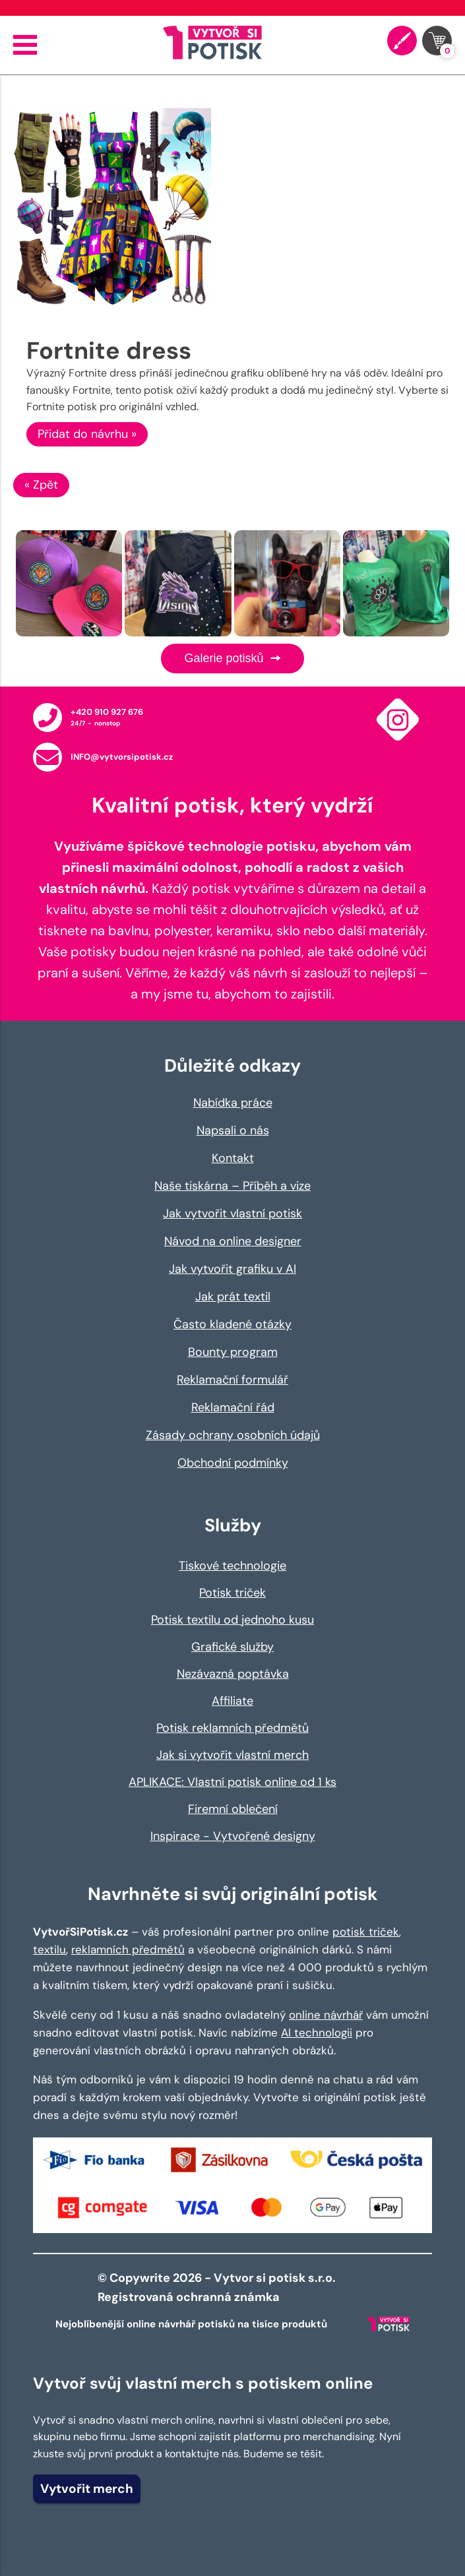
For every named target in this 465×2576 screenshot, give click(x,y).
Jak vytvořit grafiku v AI (232, 1269)
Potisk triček (232, 1593)
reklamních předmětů (128, 1949)
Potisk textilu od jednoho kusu (232, 1620)
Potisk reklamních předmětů (232, 1728)
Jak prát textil (232, 1296)
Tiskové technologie (232, 1566)
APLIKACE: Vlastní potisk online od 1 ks (232, 1782)
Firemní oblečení (233, 1809)
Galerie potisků (232, 658)
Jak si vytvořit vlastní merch (232, 1755)
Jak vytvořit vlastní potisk (232, 1213)
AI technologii (316, 2032)
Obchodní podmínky (232, 1463)
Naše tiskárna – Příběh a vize (232, 1186)
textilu (49, 1949)
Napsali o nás (233, 1130)
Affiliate (232, 1701)
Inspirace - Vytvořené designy (232, 1836)
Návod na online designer (232, 1241)
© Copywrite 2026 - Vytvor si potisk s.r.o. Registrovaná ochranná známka (218, 2287)
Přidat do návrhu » (87, 434)
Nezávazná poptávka (233, 1674)
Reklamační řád (232, 1407)
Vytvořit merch (86, 2488)
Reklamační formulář (232, 1380)
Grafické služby (232, 1647)
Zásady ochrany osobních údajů (233, 1435)
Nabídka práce (232, 1103)
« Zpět (41, 485)
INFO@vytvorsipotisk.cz (122, 756)
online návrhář (326, 2015)
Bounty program (233, 1352)
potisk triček (365, 1931)
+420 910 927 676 (107, 712)
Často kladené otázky (232, 1324)
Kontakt (233, 1158)
